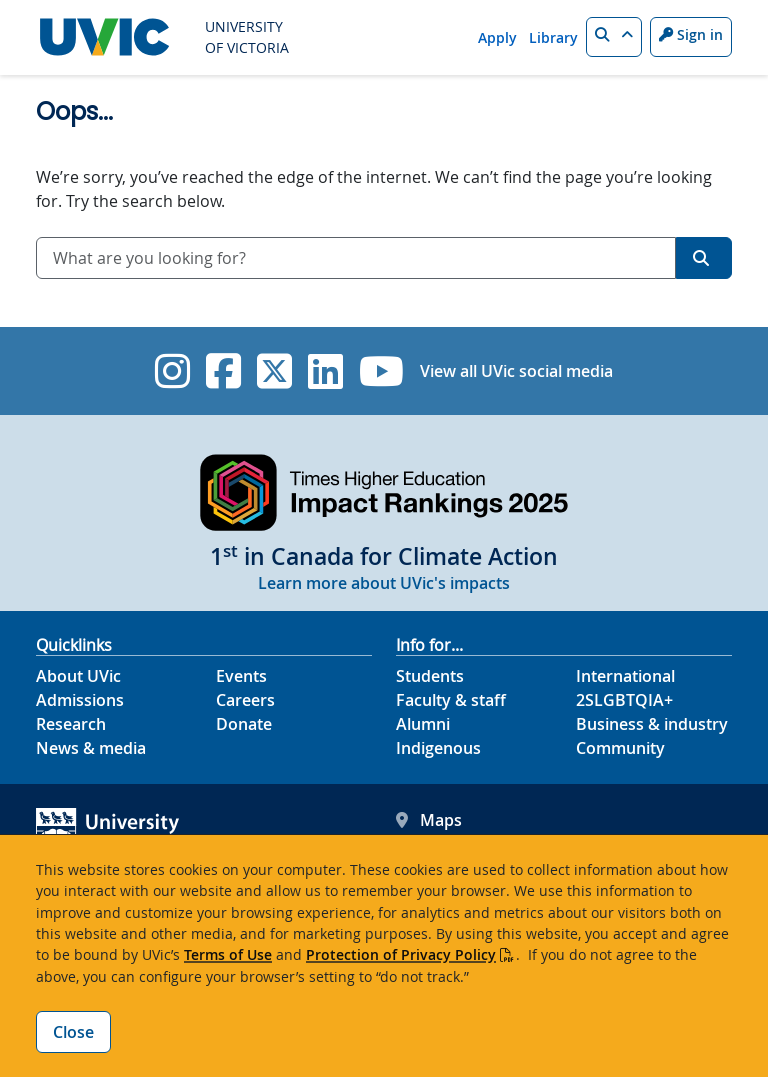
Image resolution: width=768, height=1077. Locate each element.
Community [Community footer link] (620, 748)
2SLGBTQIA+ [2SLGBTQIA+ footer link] (624, 700)
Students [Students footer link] (430, 676)
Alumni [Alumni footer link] (423, 724)
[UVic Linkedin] (325, 371)
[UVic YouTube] (381, 371)
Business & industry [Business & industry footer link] (652, 724)
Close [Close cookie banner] (73, 1032)
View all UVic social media (516, 371)
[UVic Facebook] (223, 371)
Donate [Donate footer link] (244, 724)
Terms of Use (228, 954)
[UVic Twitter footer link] (274, 371)
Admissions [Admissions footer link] (80, 700)
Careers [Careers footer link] (245, 700)
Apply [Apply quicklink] (497, 37)
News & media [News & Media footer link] (91, 748)
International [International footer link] (625, 676)
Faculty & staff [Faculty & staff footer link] (451, 700)
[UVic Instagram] (172, 371)
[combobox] (356, 258)
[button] (614, 37)
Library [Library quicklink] (553, 37)
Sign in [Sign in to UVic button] (691, 34)
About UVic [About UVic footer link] (78, 676)
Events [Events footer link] (241, 676)
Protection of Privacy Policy (401, 954)
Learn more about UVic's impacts (384, 583)
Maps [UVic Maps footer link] (429, 820)
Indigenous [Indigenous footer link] (438, 748)
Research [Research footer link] (71, 724)
